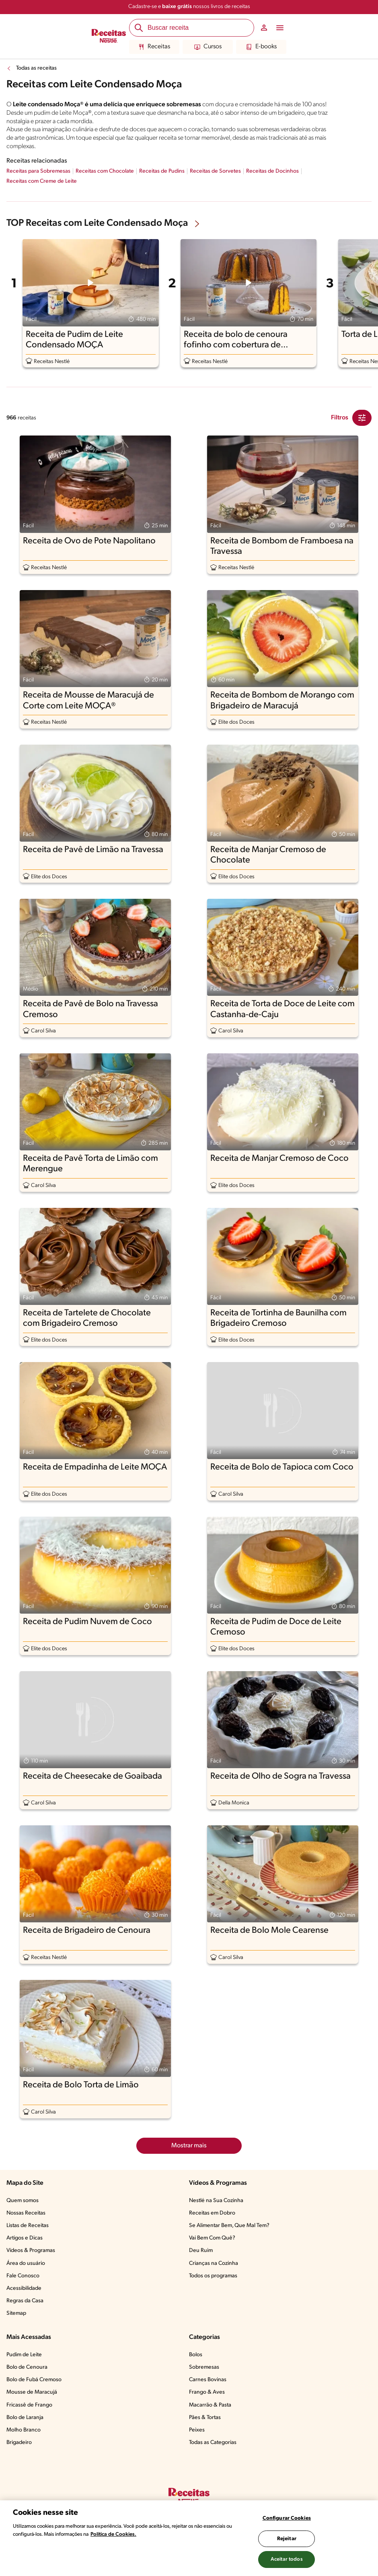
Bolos (195, 2355)
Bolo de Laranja (24, 2418)
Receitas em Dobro (212, 2213)
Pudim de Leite (24, 2355)
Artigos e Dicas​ (24, 2238)
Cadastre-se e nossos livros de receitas (189, 7)
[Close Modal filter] (362, 418)
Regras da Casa (24, 2301)
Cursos (208, 47)
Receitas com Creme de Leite (41, 181)
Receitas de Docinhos (272, 171)
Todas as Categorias (212, 2443)
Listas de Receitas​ (27, 2226)
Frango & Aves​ (207, 2392)
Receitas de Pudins (162, 171)
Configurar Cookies (287, 2518)
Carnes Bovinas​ (207, 2380)
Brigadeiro (19, 2443)
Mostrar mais (189, 2146)
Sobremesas (204, 2367)
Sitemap (16, 2313)
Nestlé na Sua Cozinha (216, 2201)
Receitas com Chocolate (105, 171)
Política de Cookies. (113, 2534)
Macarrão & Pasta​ (210, 2405)
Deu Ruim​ (201, 2251)
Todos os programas (213, 2276)
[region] (189, 2538)
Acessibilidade (23, 2288)
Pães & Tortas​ (205, 2418)
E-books (261, 47)
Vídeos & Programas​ (30, 2251)
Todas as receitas (36, 68)
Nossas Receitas (25, 2213)
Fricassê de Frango (29, 2405)
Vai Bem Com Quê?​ (212, 2238)
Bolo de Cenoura (26, 2367)
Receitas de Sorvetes (215, 171)
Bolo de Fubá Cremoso (34, 2380)
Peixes (197, 2430)
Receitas (154, 47)
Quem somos (22, 2201)
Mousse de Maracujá (31, 2392)
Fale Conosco (22, 2276)
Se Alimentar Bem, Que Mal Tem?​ (229, 2226)
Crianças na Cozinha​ (213, 2263)
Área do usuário (25, 2263)
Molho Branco (23, 2430)
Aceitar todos (287, 2559)
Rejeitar (286, 2538)
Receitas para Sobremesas (38, 171)
